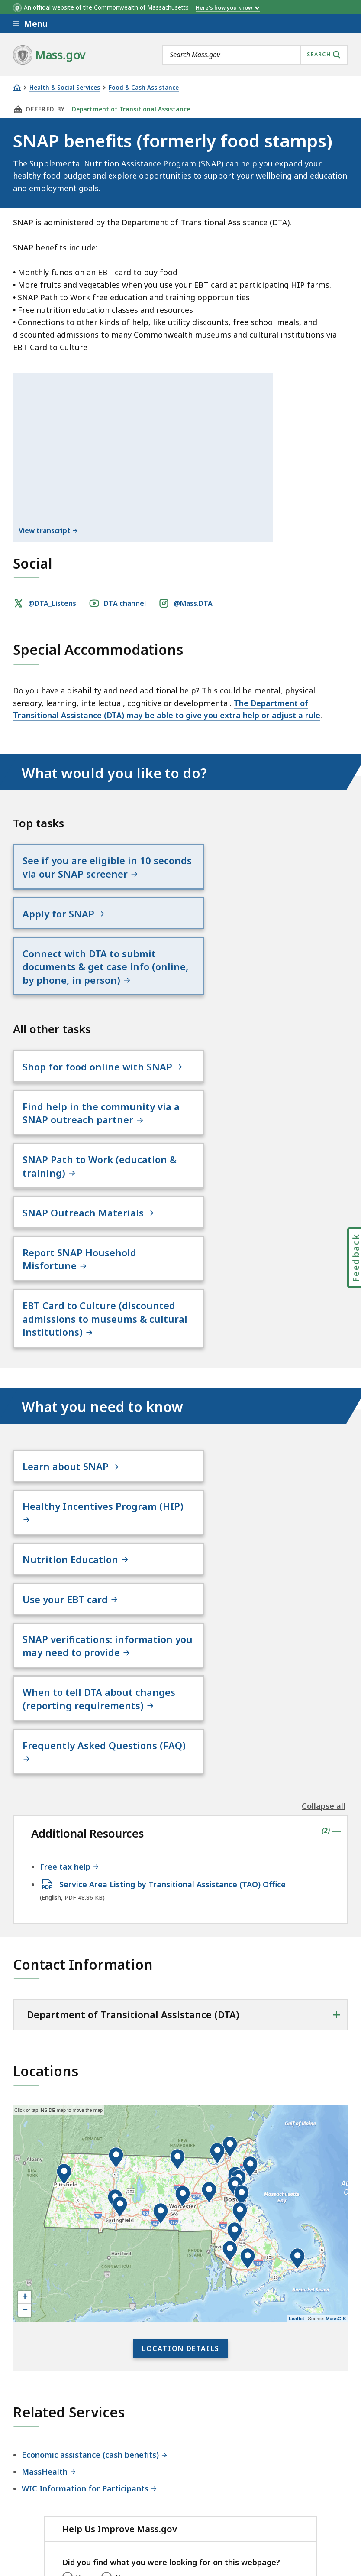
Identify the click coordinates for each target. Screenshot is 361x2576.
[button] (240, 1990)
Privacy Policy (163, 2481)
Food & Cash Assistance (144, 87)
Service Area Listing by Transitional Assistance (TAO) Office (172, 1662)
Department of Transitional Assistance (129, 109)
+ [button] (25, 2075)
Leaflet (296, 2095)
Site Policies (223, 2481)
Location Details (180, 2125)
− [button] (25, 2088)
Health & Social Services (64, 87)
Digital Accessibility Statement (69, 2481)
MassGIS (336, 2095)
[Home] (17, 87)
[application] (180, 1991)
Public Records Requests (58, 2503)
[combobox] (255, 55)
